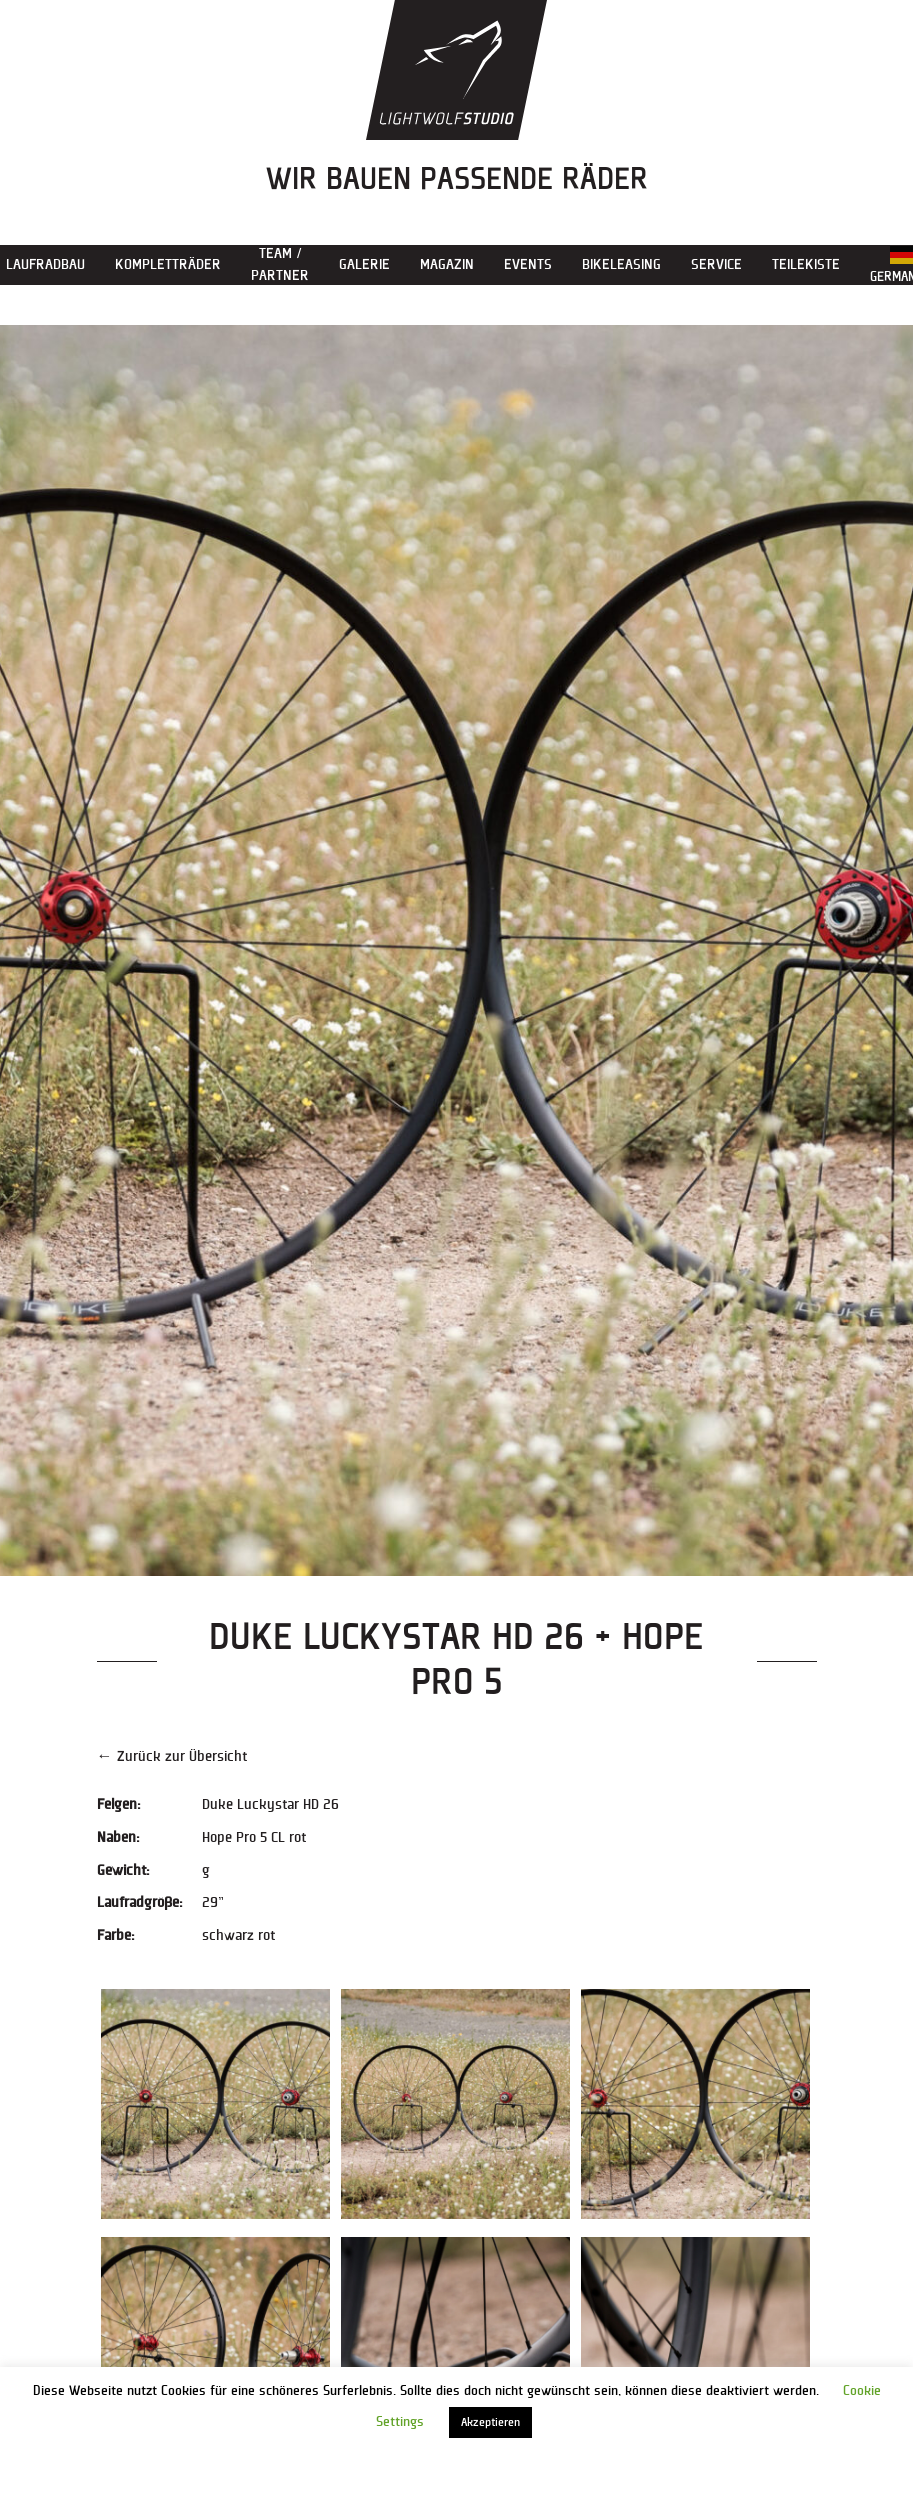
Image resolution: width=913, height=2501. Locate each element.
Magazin (447, 264)
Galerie (364, 264)
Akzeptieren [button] (490, 2422)
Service (716, 264)
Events (528, 264)
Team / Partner (280, 264)
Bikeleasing (621, 264)
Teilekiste (806, 264)
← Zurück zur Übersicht (172, 1756)
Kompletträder (168, 264)
